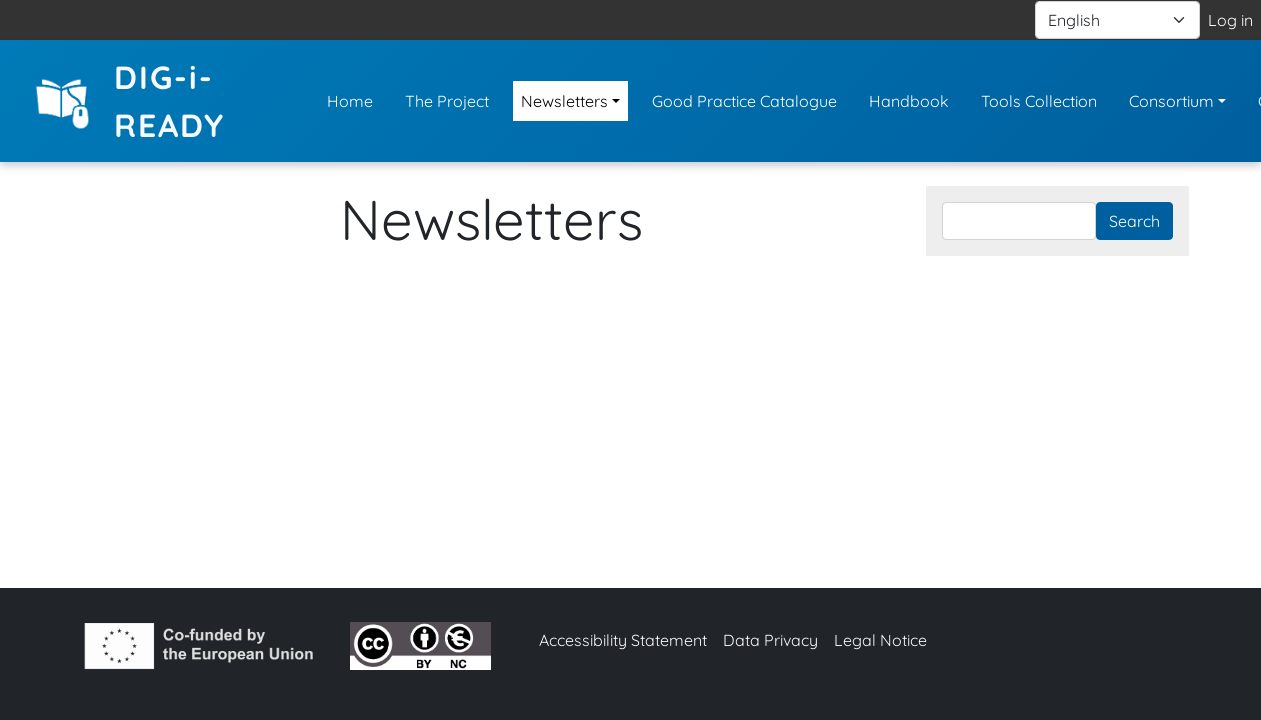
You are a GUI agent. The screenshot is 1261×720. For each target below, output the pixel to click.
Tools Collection (1039, 101)
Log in (1230, 20)
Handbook (909, 101)
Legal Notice (880, 640)
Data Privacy (770, 640)
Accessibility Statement (623, 640)
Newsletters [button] (564, 101)
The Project (447, 101)
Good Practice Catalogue (744, 101)
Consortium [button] (1171, 101)
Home (350, 101)
